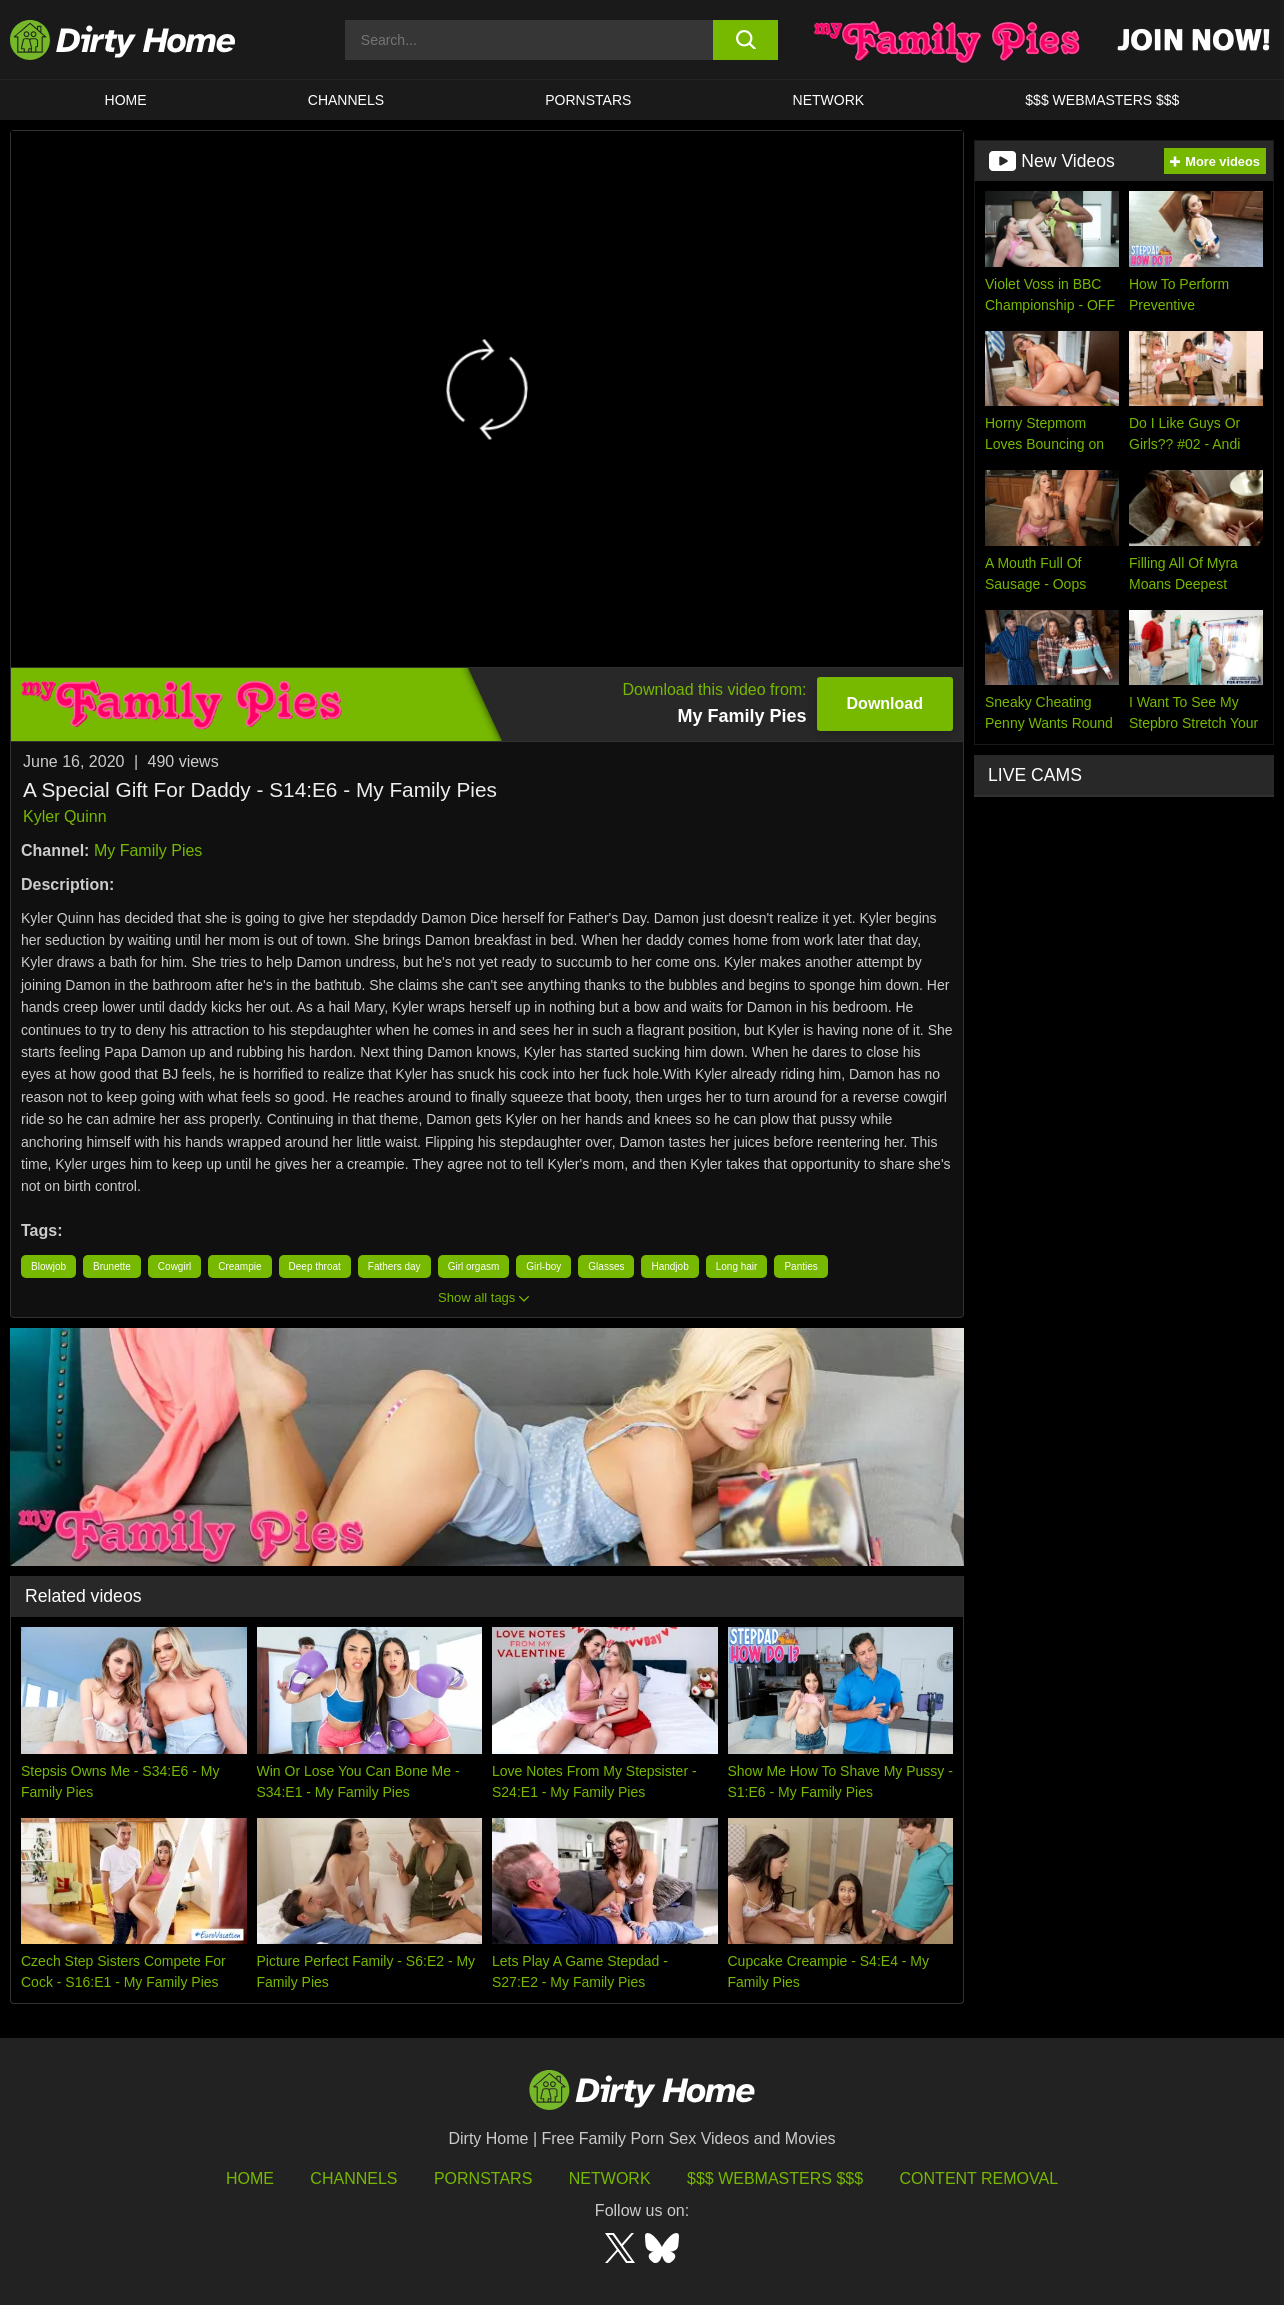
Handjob (669, 1266)
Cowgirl (174, 1266)
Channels (353, 2178)
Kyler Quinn (65, 816)
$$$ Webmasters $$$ (775, 2178)
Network (829, 100)
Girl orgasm (474, 1266)
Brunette (112, 1266)
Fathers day (394, 1266)
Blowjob (48, 1266)
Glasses (606, 1266)
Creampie (239, 1266)
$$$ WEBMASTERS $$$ (1102, 100)
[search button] (745, 40)
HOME (126, 100)
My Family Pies (148, 850)
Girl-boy (543, 1266)
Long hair (737, 1266)
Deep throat (315, 1266)
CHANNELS (346, 100)
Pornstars (588, 100)
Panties (800, 1266)
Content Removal (979, 2178)
